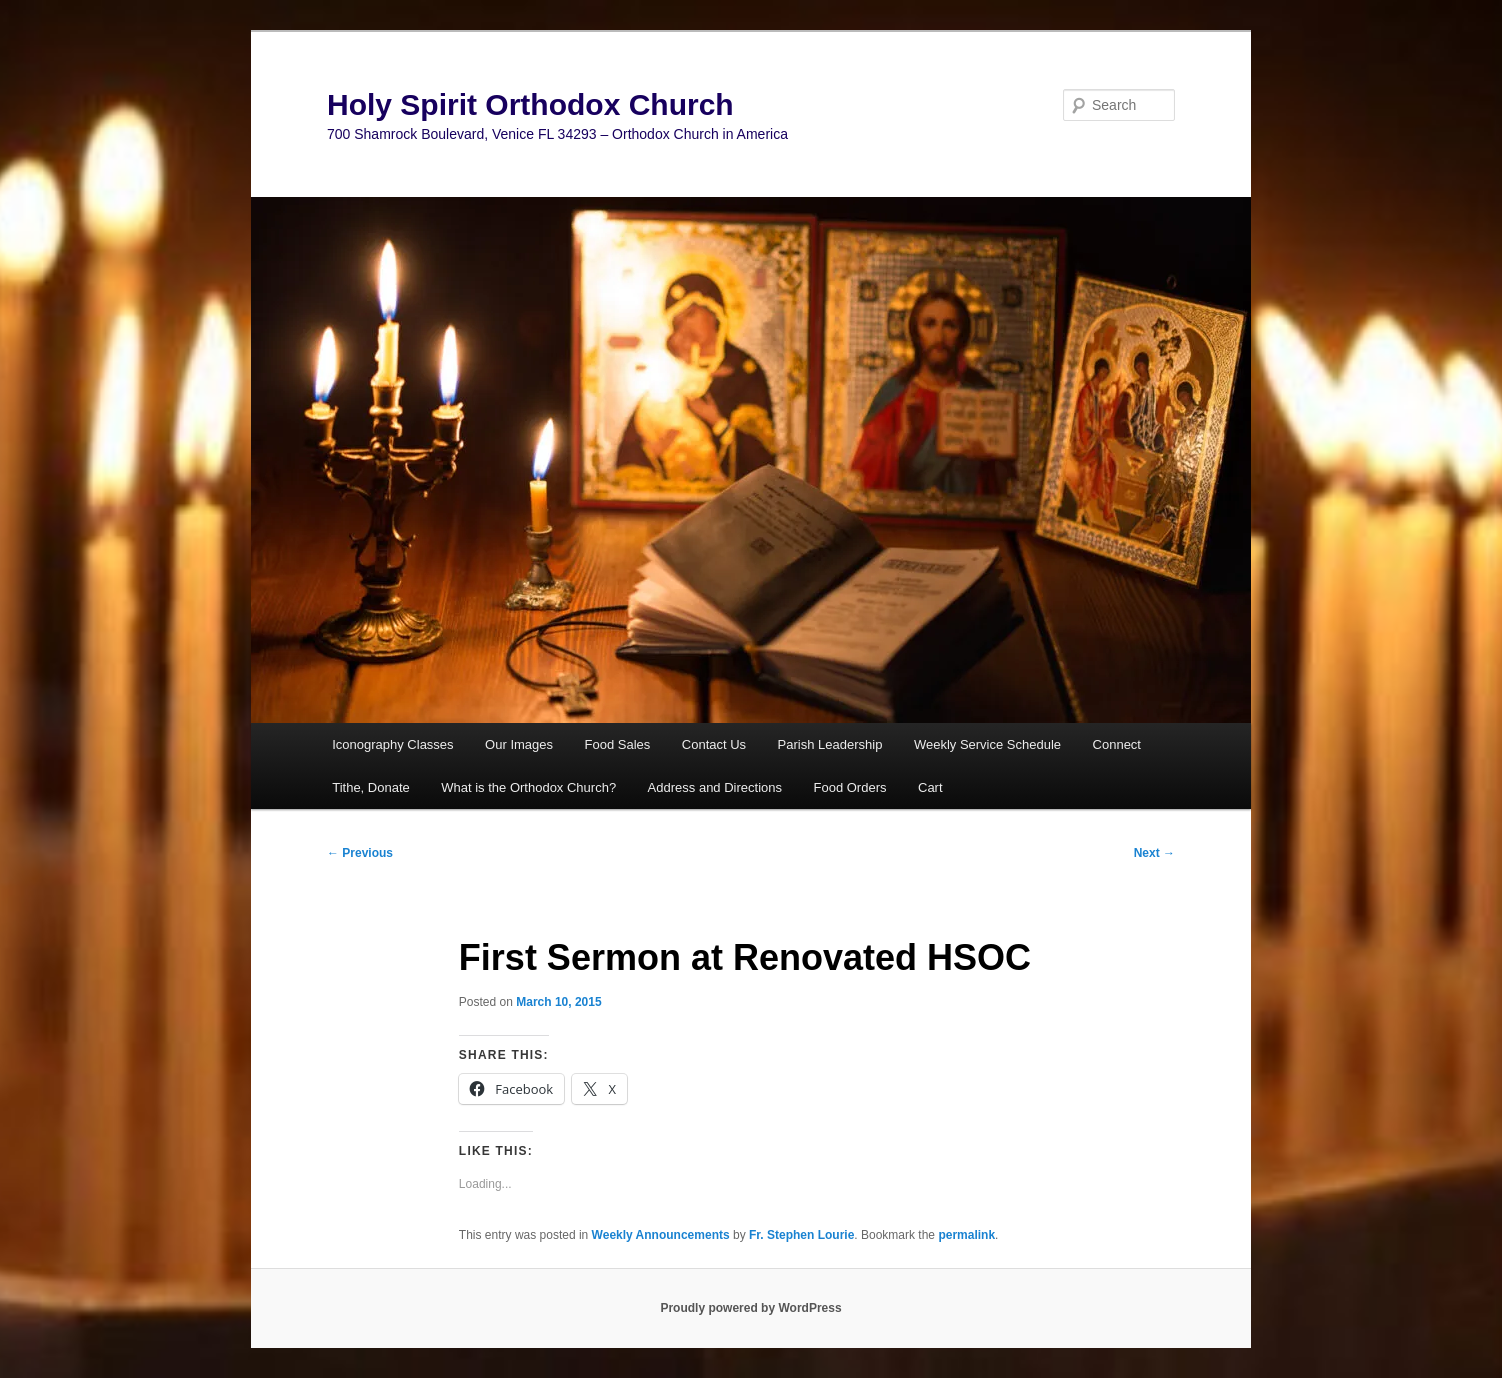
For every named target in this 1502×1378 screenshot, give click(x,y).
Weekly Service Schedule (987, 744)
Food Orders (850, 787)
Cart (930, 787)
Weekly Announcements (661, 1235)
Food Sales (618, 744)
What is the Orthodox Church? (528, 787)
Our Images (519, 744)
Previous (360, 853)
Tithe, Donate (371, 787)
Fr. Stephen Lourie (801, 1235)
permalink (966, 1235)
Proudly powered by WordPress (750, 1308)
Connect (1117, 744)
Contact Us (714, 744)
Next (1154, 853)
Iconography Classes (392, 744)
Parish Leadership (830, 744)
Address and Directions (715, 787)
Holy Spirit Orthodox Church (530, 104)
